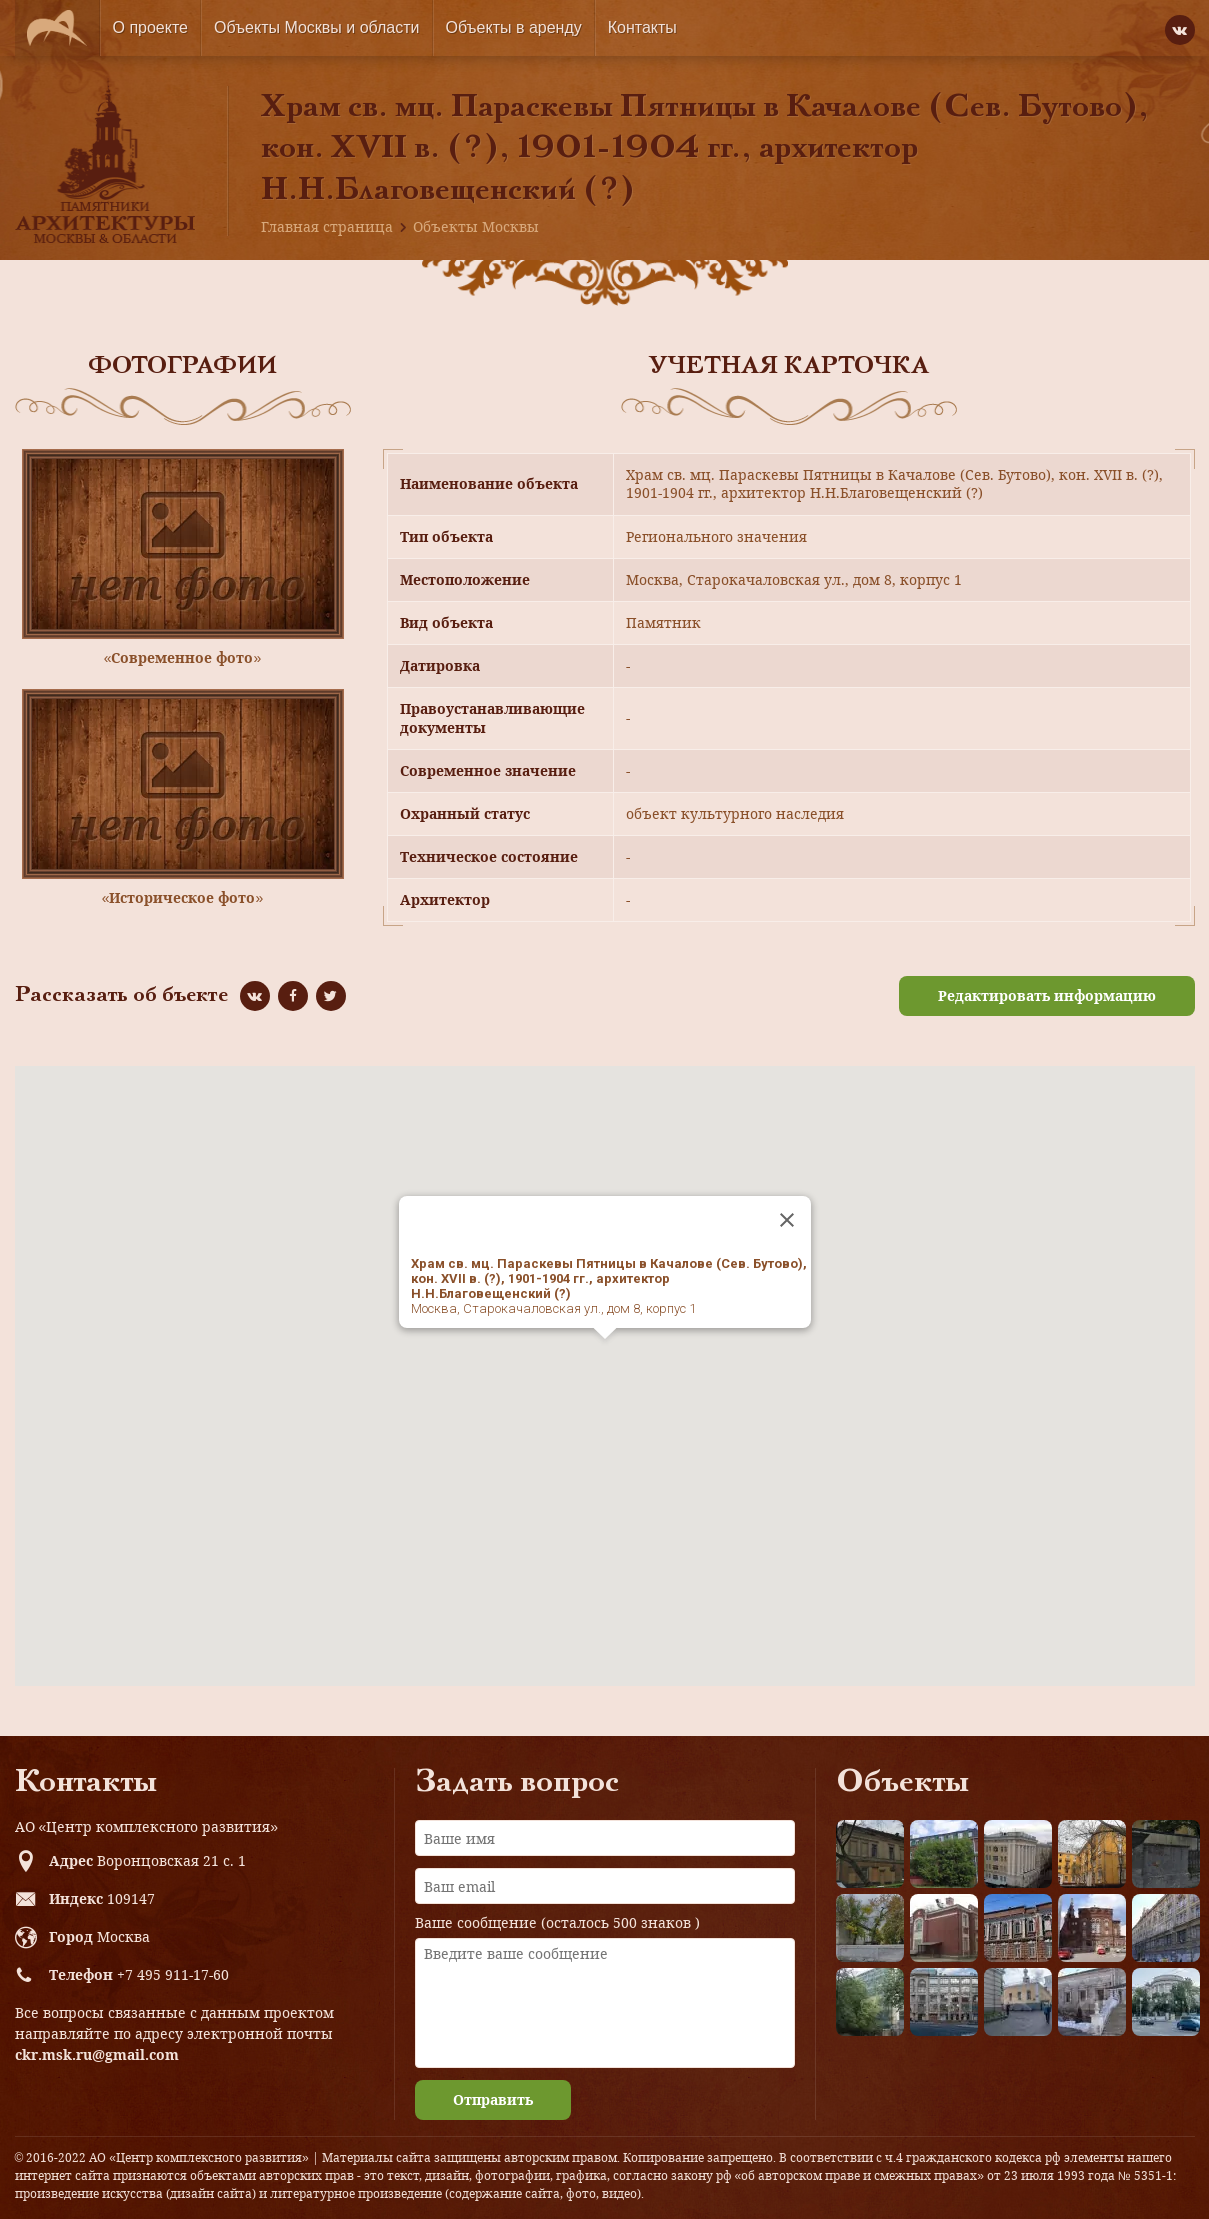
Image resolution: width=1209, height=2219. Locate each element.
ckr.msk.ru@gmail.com (97, 2054)
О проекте (150, 27)
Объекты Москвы (476, 226)
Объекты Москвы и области (317, 27)
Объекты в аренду (514, 27)
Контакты (642, 27)
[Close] (787, 1220)
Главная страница (327, 226)
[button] (605, 1357)
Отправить (493, 2099)
